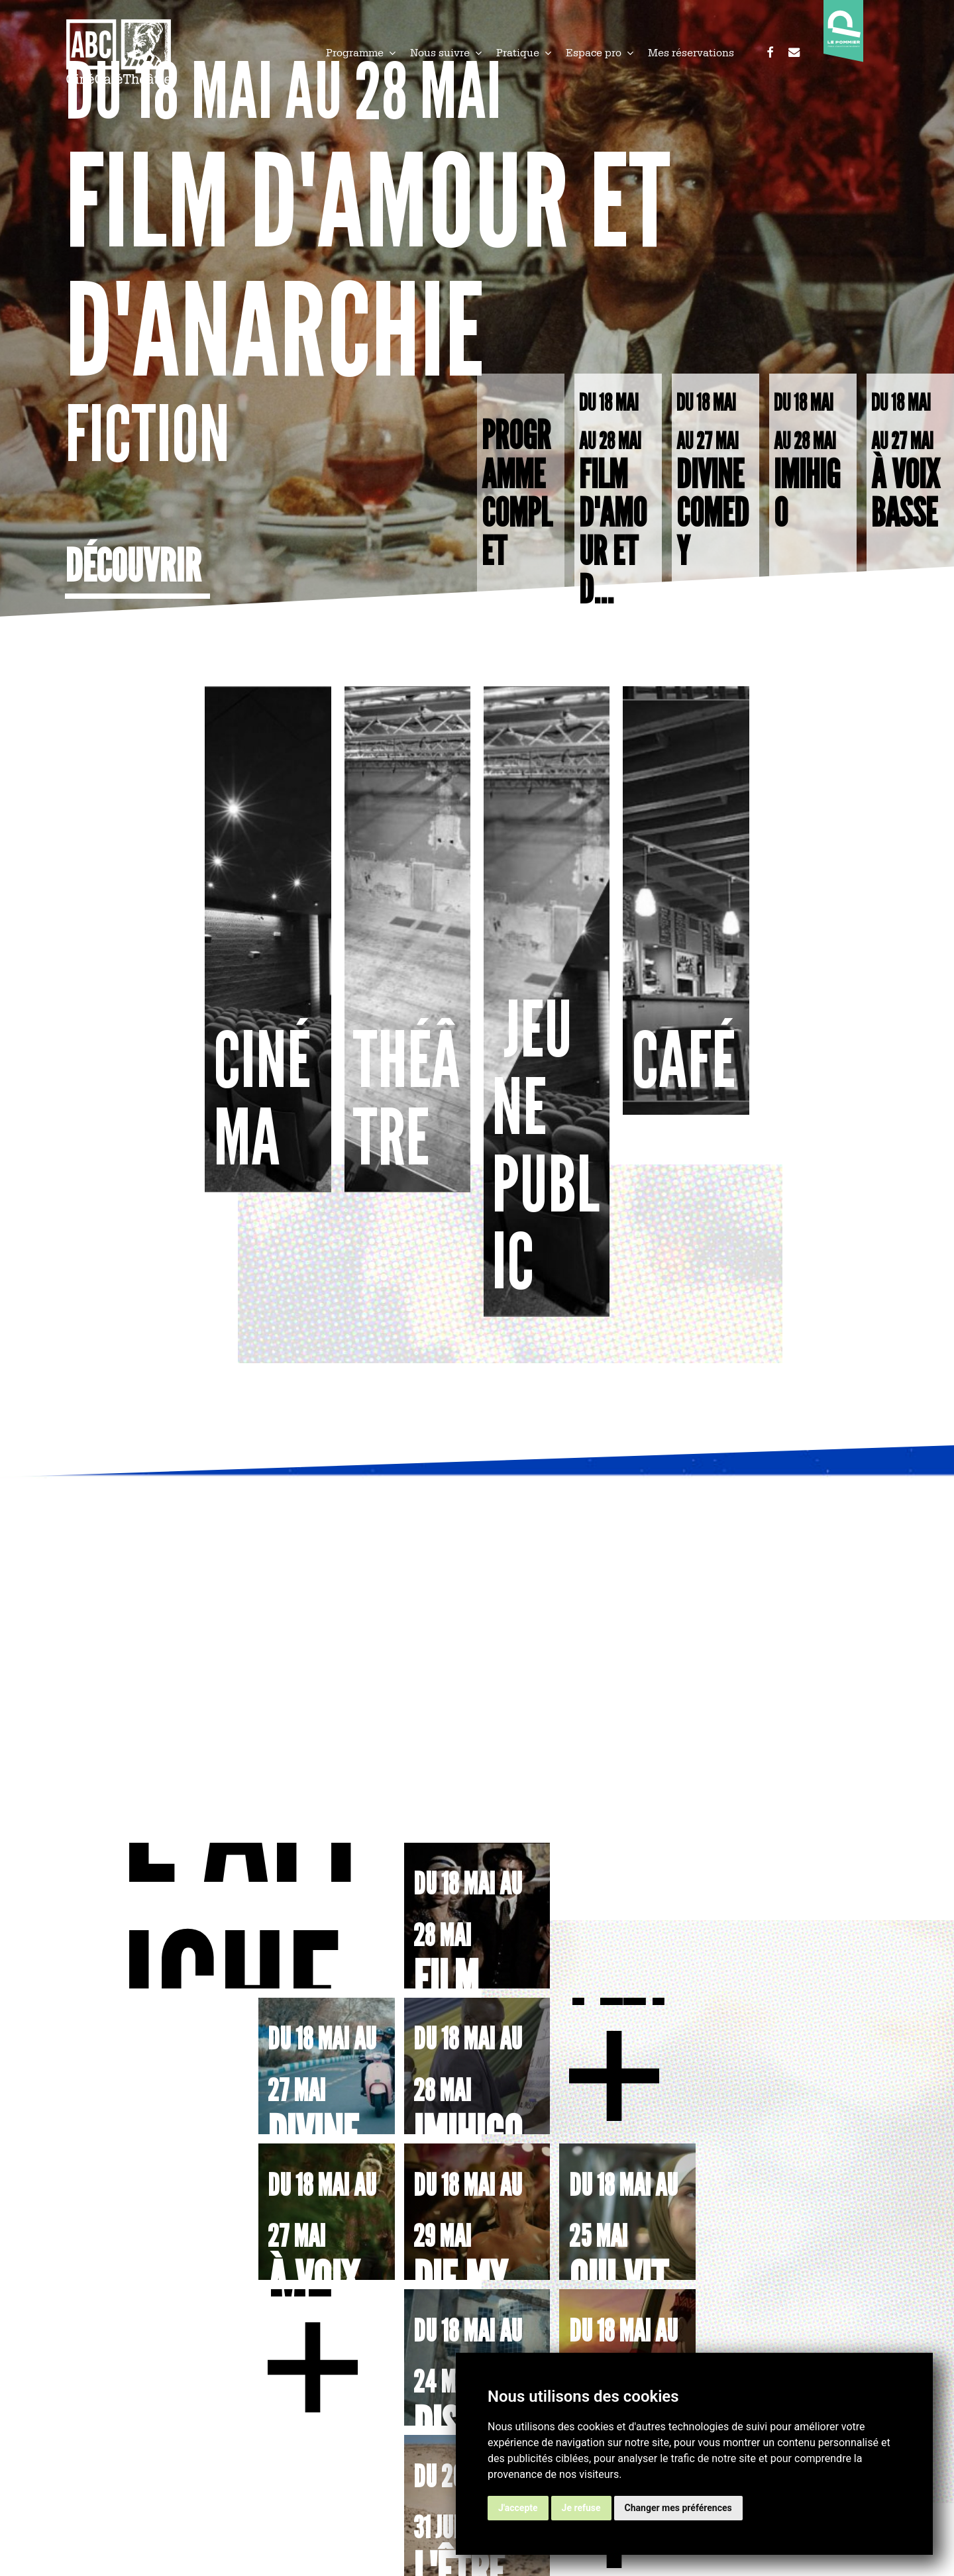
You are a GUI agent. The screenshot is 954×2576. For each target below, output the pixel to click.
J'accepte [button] (518, 2507)
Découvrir (133, 566)
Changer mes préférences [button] (678, 2507)
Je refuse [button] (581, 2507)
